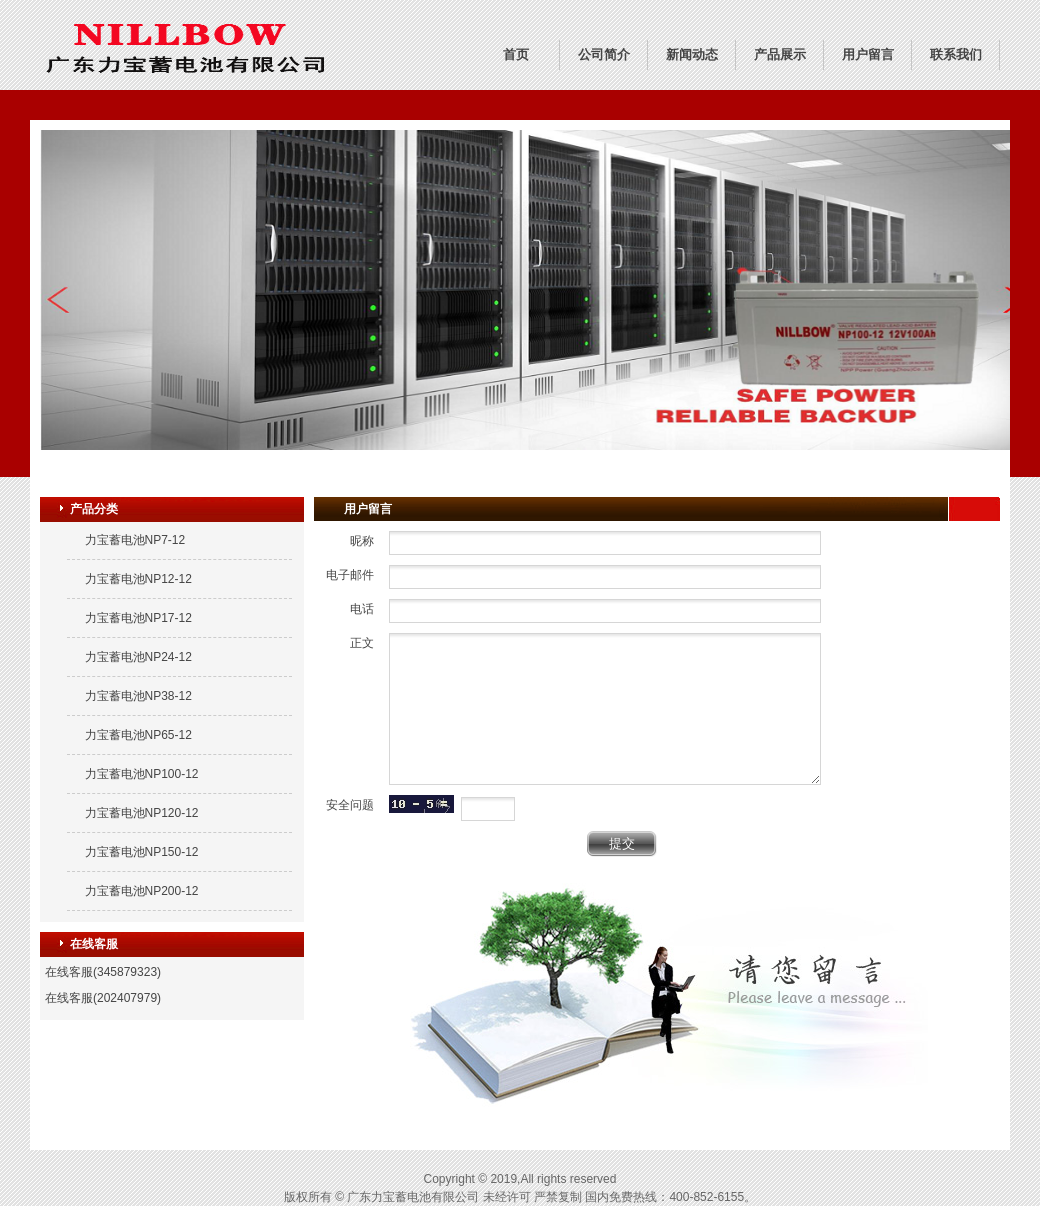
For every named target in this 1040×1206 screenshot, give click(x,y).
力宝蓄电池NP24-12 (138, 657)
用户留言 (868, 54)
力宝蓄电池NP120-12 (142, 813)
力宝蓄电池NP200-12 (142, 891)
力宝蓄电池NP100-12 (142, 774)
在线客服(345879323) (103, 972)
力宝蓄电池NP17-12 (138, 618)
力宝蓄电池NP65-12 (138, 735)
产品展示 (780, 54)
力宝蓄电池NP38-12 (138, 696)
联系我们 (956, 54)
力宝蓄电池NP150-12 (142, 852)
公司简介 (604, 54)
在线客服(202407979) (103, 998)
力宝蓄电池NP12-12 (138, 579)
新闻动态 (692, 54)
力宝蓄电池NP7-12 (135, 540)
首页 (516, 54)
